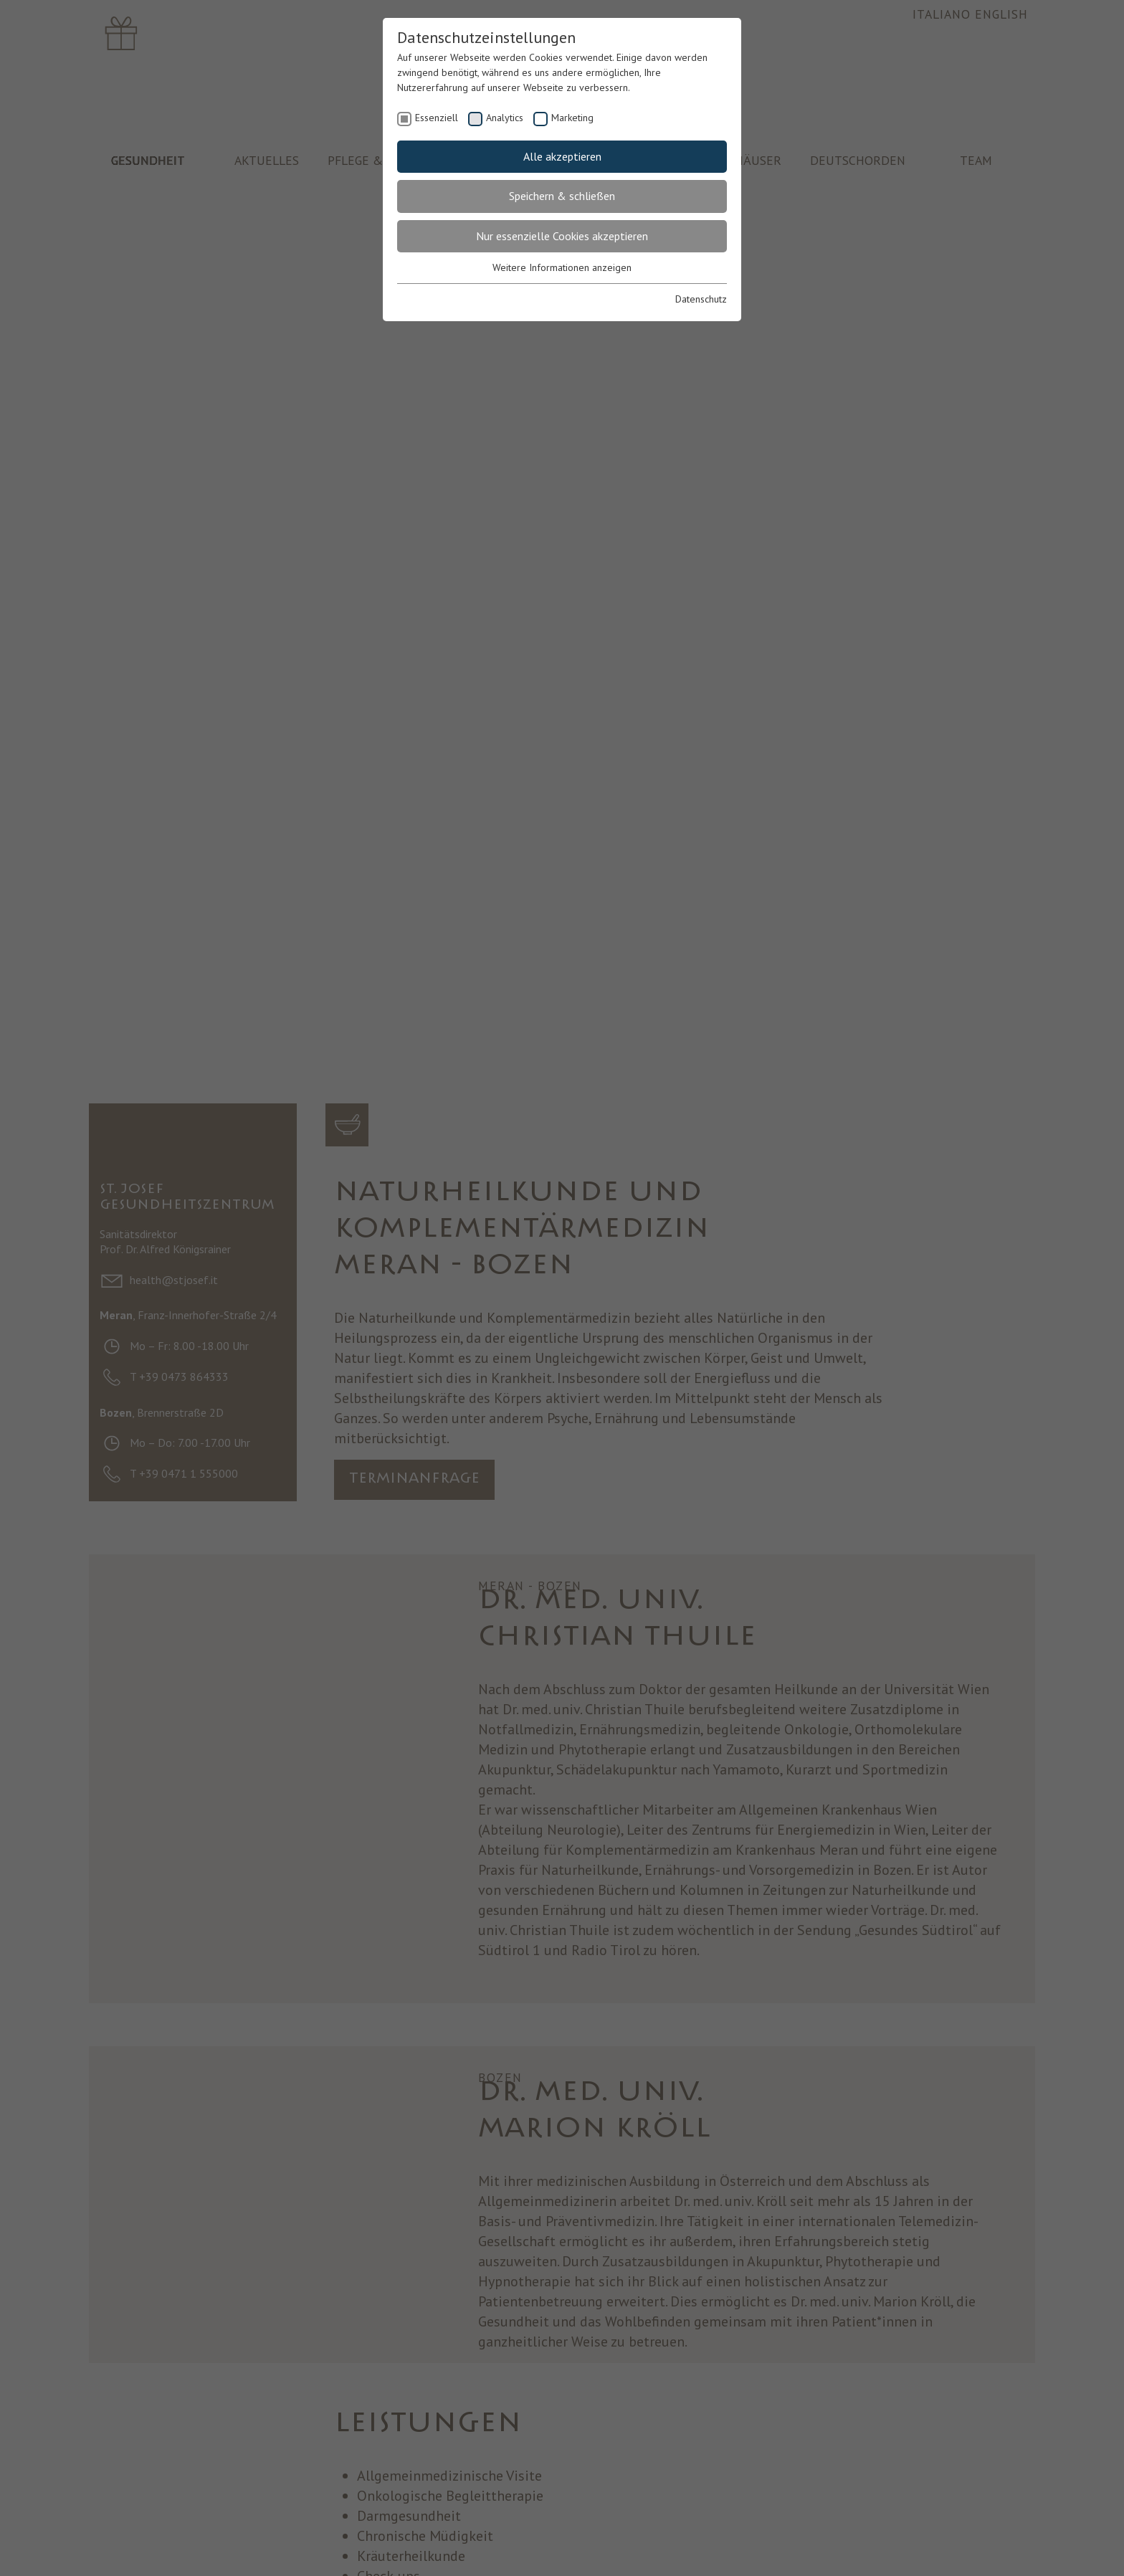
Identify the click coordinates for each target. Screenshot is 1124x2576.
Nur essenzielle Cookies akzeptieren (562, 236)
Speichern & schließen (562, 196)
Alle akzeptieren (562, 156)
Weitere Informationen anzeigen (562, 267)
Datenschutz (701, 299)
